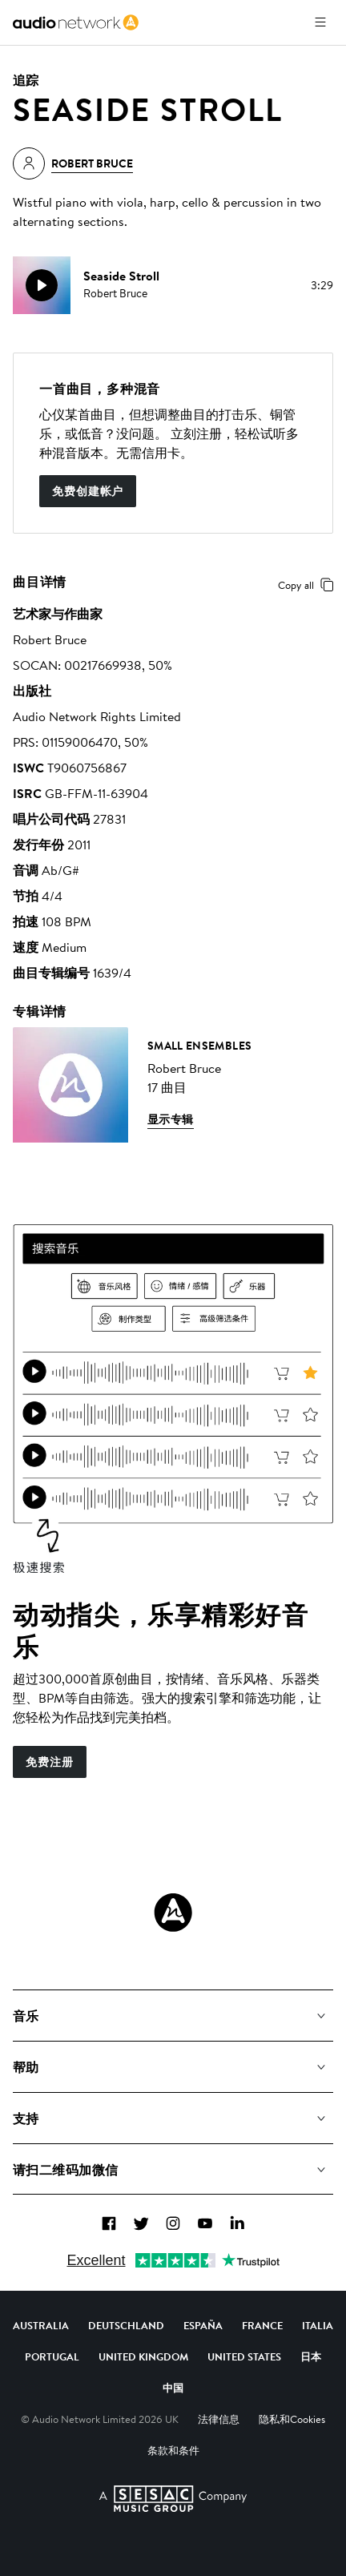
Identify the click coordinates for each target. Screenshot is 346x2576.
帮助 (26, 2067)
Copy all (309, 585)
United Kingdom (143, 2356)
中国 (173, 2387)
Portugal (52, 2356)
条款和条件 (173, 2450)
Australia (41, 2325)
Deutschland (126, 2325)
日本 (310, 2356)
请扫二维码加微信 (66, 2170)
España (203, 2325)
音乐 (26, 2016)
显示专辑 (170, 1119)
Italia (317, 2325)
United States (244, 2356)
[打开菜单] (320, 22)
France (262, 2325)
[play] (42, 285)
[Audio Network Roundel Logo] (173, 1912)
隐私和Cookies (292, 2419)
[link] (76, 22)
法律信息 (218, 2419)
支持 (26, 2118)
